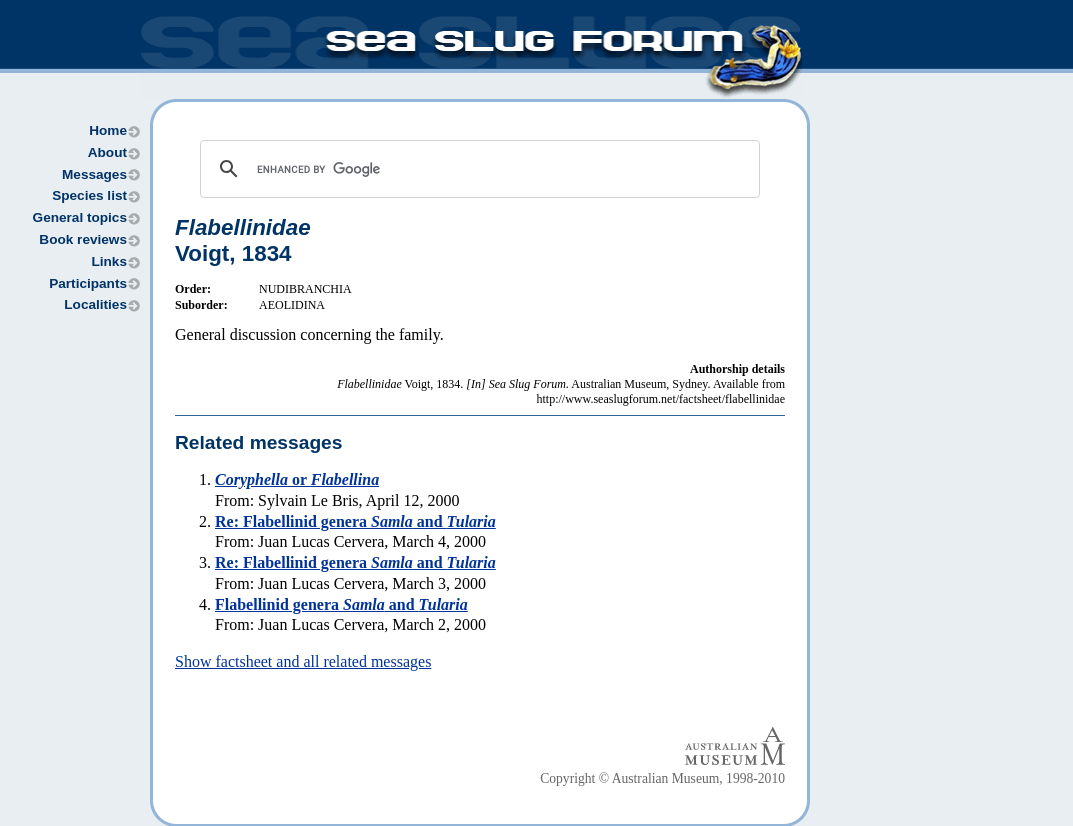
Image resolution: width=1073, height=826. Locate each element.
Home (108, 130)
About (107, 152)
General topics (80, 217)
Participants (88, 283)
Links (109, 261)
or (297, 479)
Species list (89, 195)
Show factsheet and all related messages (303, 661)
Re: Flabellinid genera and (355, 521)
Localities (95, 304)
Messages (94, 174)
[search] (477, 169)
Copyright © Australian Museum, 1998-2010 (662, 778)
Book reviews (83, 239)
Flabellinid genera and (341, 604)
